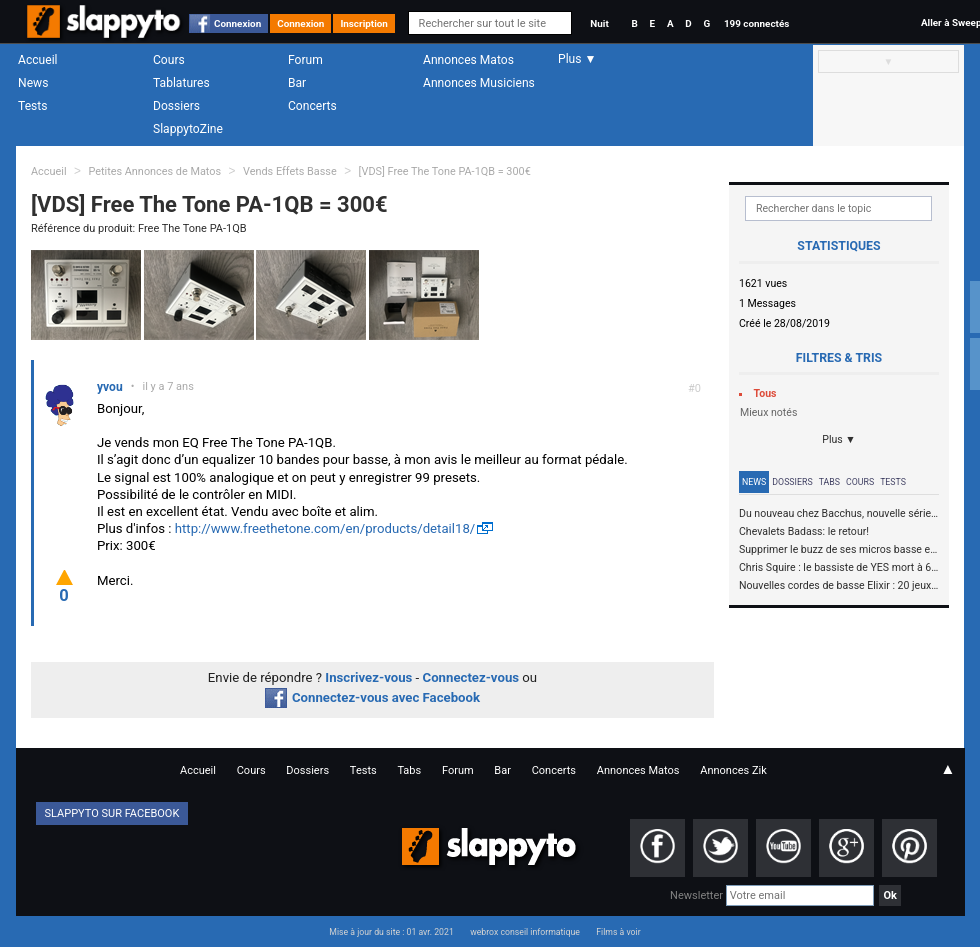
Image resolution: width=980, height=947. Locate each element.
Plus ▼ (839, 439)
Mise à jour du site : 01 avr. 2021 (391, 932)
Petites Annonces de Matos (154, 171)
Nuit (599, 23)
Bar (297, 83)
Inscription (364, 23)
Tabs (829, 482)
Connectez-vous (471, 677)
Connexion (237, 23)
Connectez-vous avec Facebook (372, 697)
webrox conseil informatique (525, 932)
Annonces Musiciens (479, 83)
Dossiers (176, 106)
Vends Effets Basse (290, 171)
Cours (169, 60)
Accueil (38, 60)
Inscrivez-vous (368, 677)
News (33, 83)
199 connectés (756, 23)
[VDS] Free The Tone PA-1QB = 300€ (445, 171)
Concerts (312, 106)
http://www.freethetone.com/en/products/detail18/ (325, 528)
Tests (32, 106)
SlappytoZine (188, 129)
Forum (305, 60)
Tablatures (181, 83)
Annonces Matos (468, 60)
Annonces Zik (733, 770)
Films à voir (618, 932)
